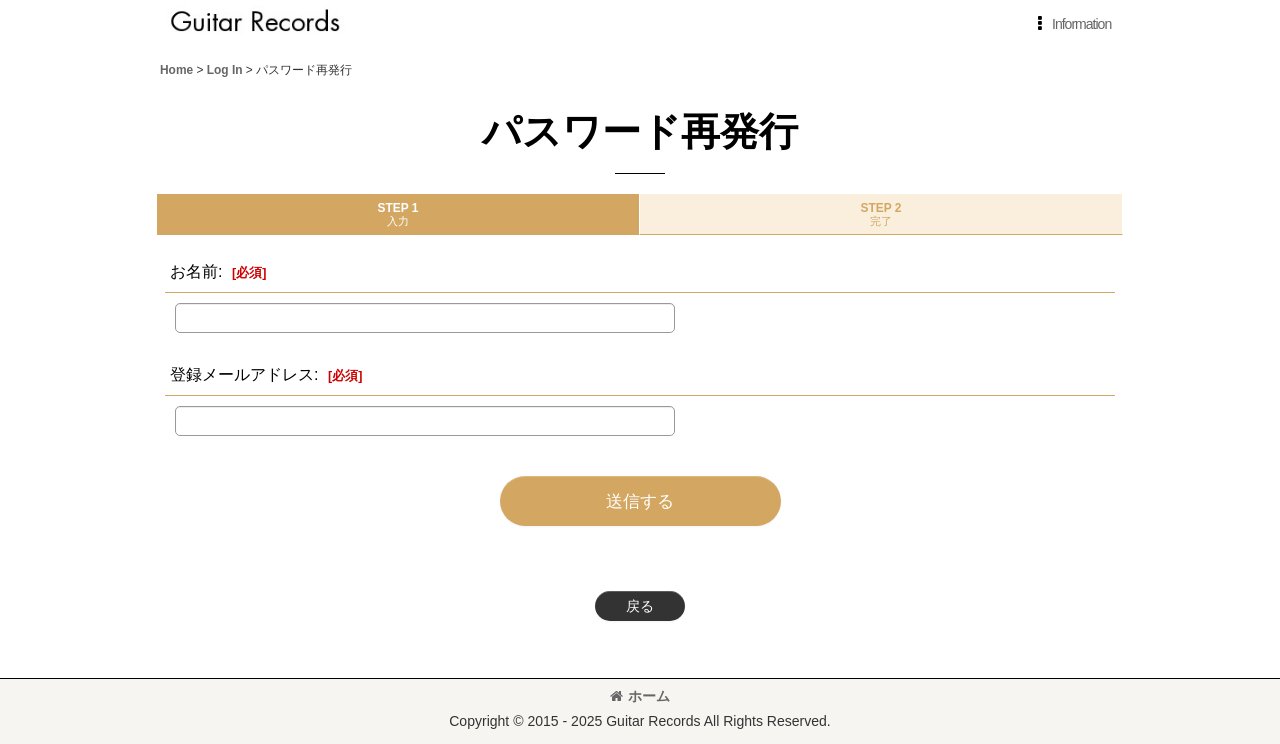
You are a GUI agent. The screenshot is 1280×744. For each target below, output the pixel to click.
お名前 (194, 271)
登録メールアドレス (242, 374)
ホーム (640, 696)
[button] (1070, 24)
